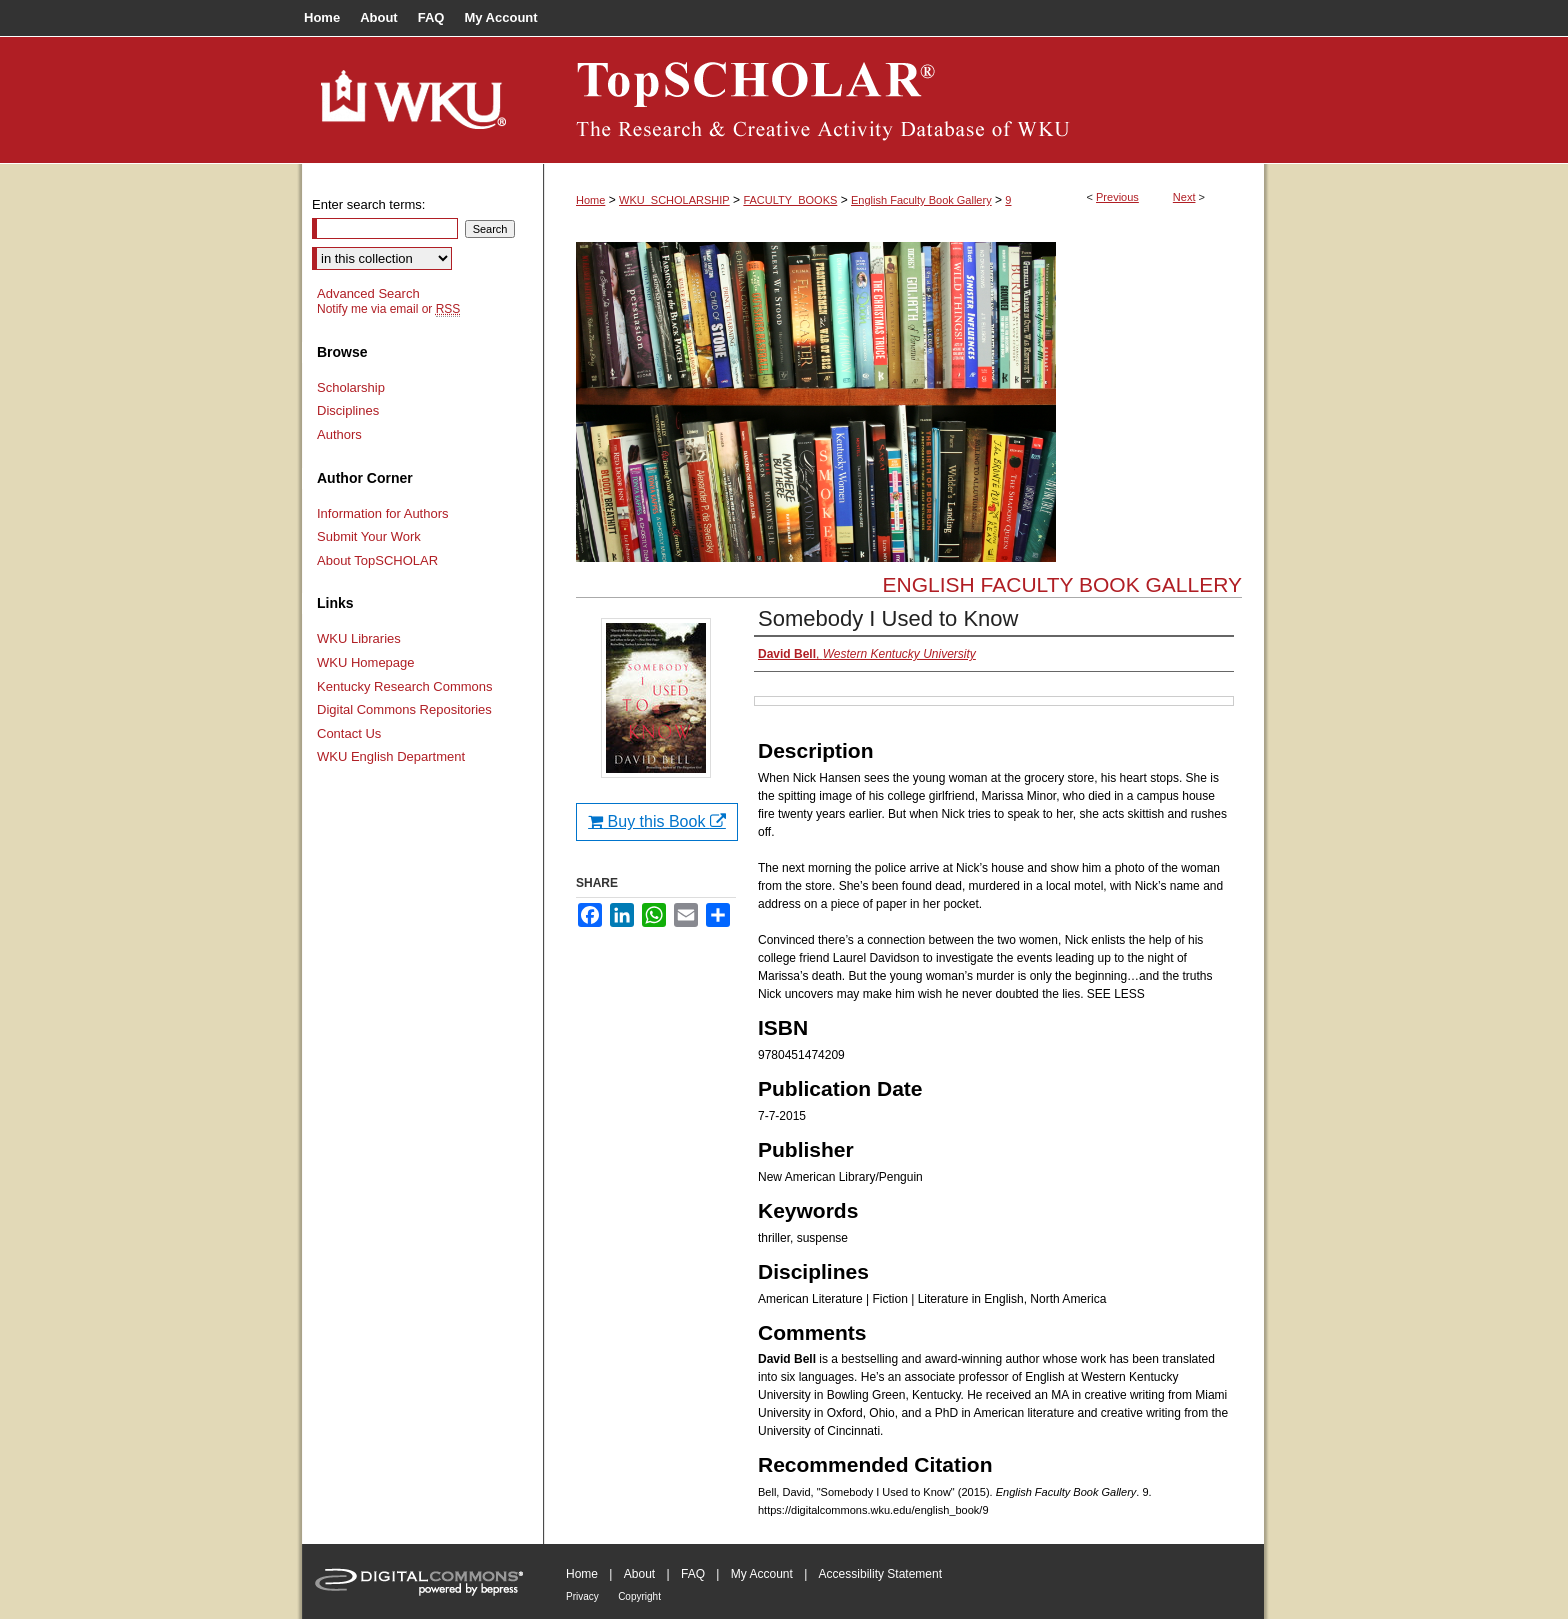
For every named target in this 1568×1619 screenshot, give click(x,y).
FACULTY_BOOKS (790, 200)
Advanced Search (368, 293)
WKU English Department (391, 756)
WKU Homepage (366, 662)
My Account (762, 1574)
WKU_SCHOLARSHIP (674, 200)
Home (590, 200)
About (639, 1574)
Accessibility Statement (880, 1574)
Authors (339, 434)
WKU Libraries (359, 638)
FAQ (693, 1574)
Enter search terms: (368, 204)
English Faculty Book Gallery (921, 200)
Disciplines (348, 410)
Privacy (582, 1596)
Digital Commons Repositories (404, 709)
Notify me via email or (388, 309)
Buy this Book (657, 821)
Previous (1117, 197)
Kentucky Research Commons (405, 686)
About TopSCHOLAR (377, 560)
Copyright (639, 1596)
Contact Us (349, 733)
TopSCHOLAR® (904, 100)
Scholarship (351, 387)
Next (1184, 197)
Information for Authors (383, 513)
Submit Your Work (369, 536)
